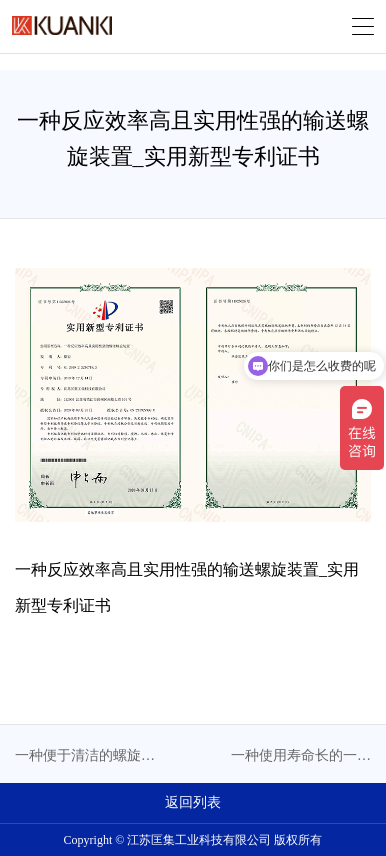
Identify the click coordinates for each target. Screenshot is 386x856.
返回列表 (193, 802)
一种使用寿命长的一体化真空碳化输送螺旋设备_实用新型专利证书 (301, 757)
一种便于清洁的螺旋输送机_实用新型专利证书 (85, 757)
